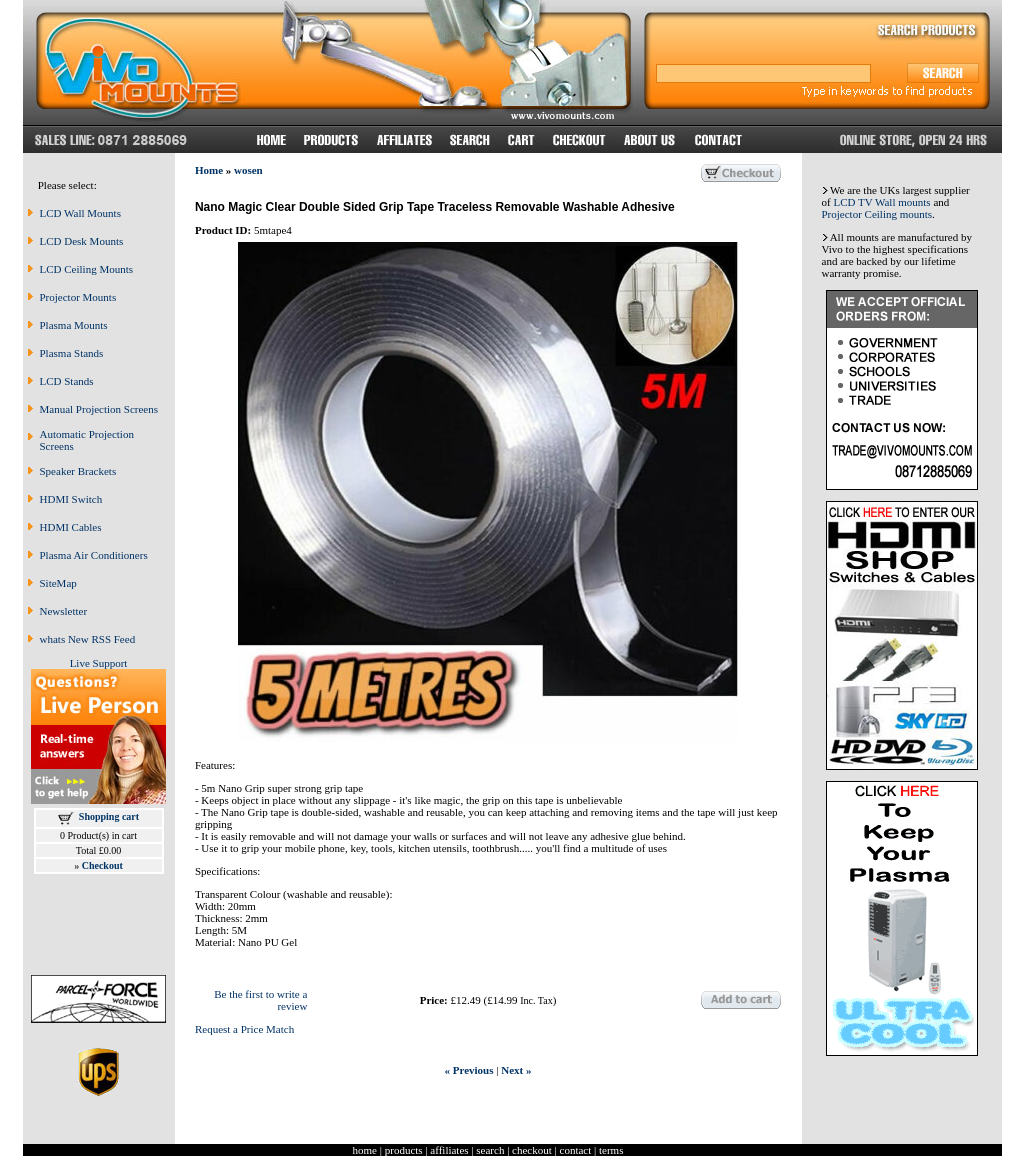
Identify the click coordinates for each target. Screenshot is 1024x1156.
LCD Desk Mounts (82, 241)
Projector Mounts (78, 297)
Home (209, 170)
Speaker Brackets (78, 471)
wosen (248, 170)
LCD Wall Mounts (80, 213)
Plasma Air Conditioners (94, 555)
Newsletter (64, 611)
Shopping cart (109, 816)
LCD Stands (67, 381)
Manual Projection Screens (99, 409)
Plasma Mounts (74, 325)
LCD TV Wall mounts (881, 202)
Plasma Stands (72, 353)
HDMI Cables (71, 527)
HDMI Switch (71, 499)
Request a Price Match (244, 1029)
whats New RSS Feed (88, 639)
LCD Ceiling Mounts (87, 269)
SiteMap (58, 583)
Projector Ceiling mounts (877, 214)
